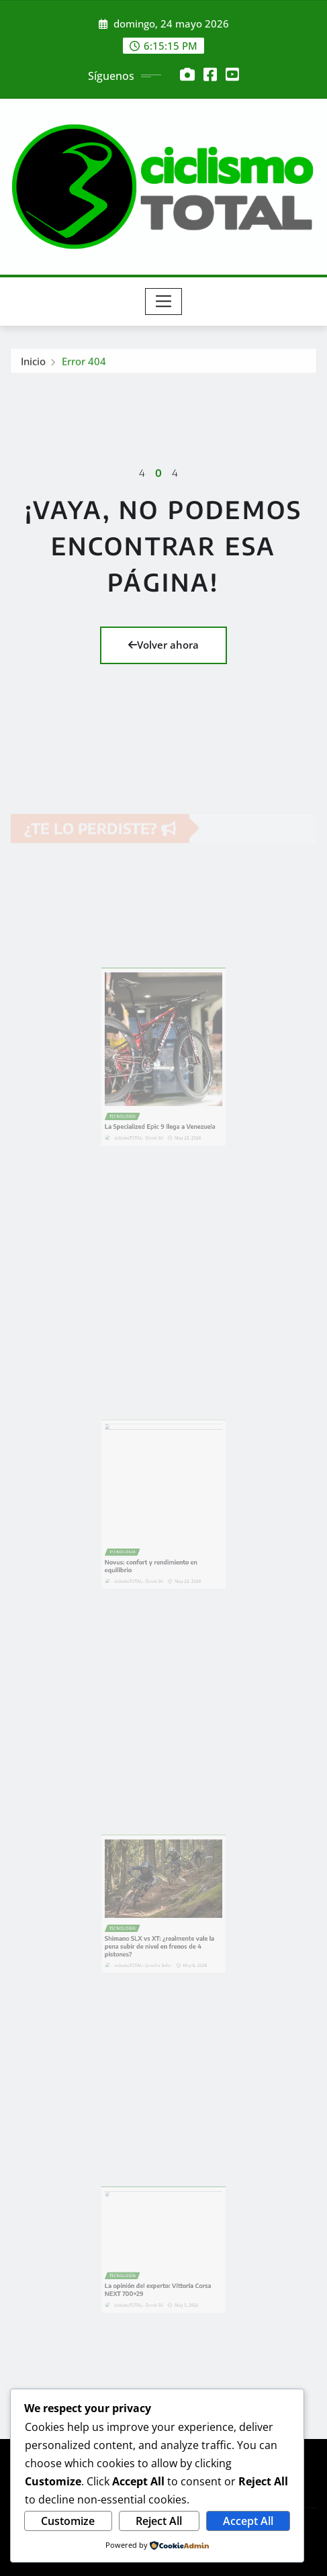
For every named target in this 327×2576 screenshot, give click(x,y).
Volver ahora (163, 644)
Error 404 (84, 364)
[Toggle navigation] (163, 301)
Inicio (33, 364)
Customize (68, 2521)
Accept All (248, 2521)
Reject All (159, 2521)
